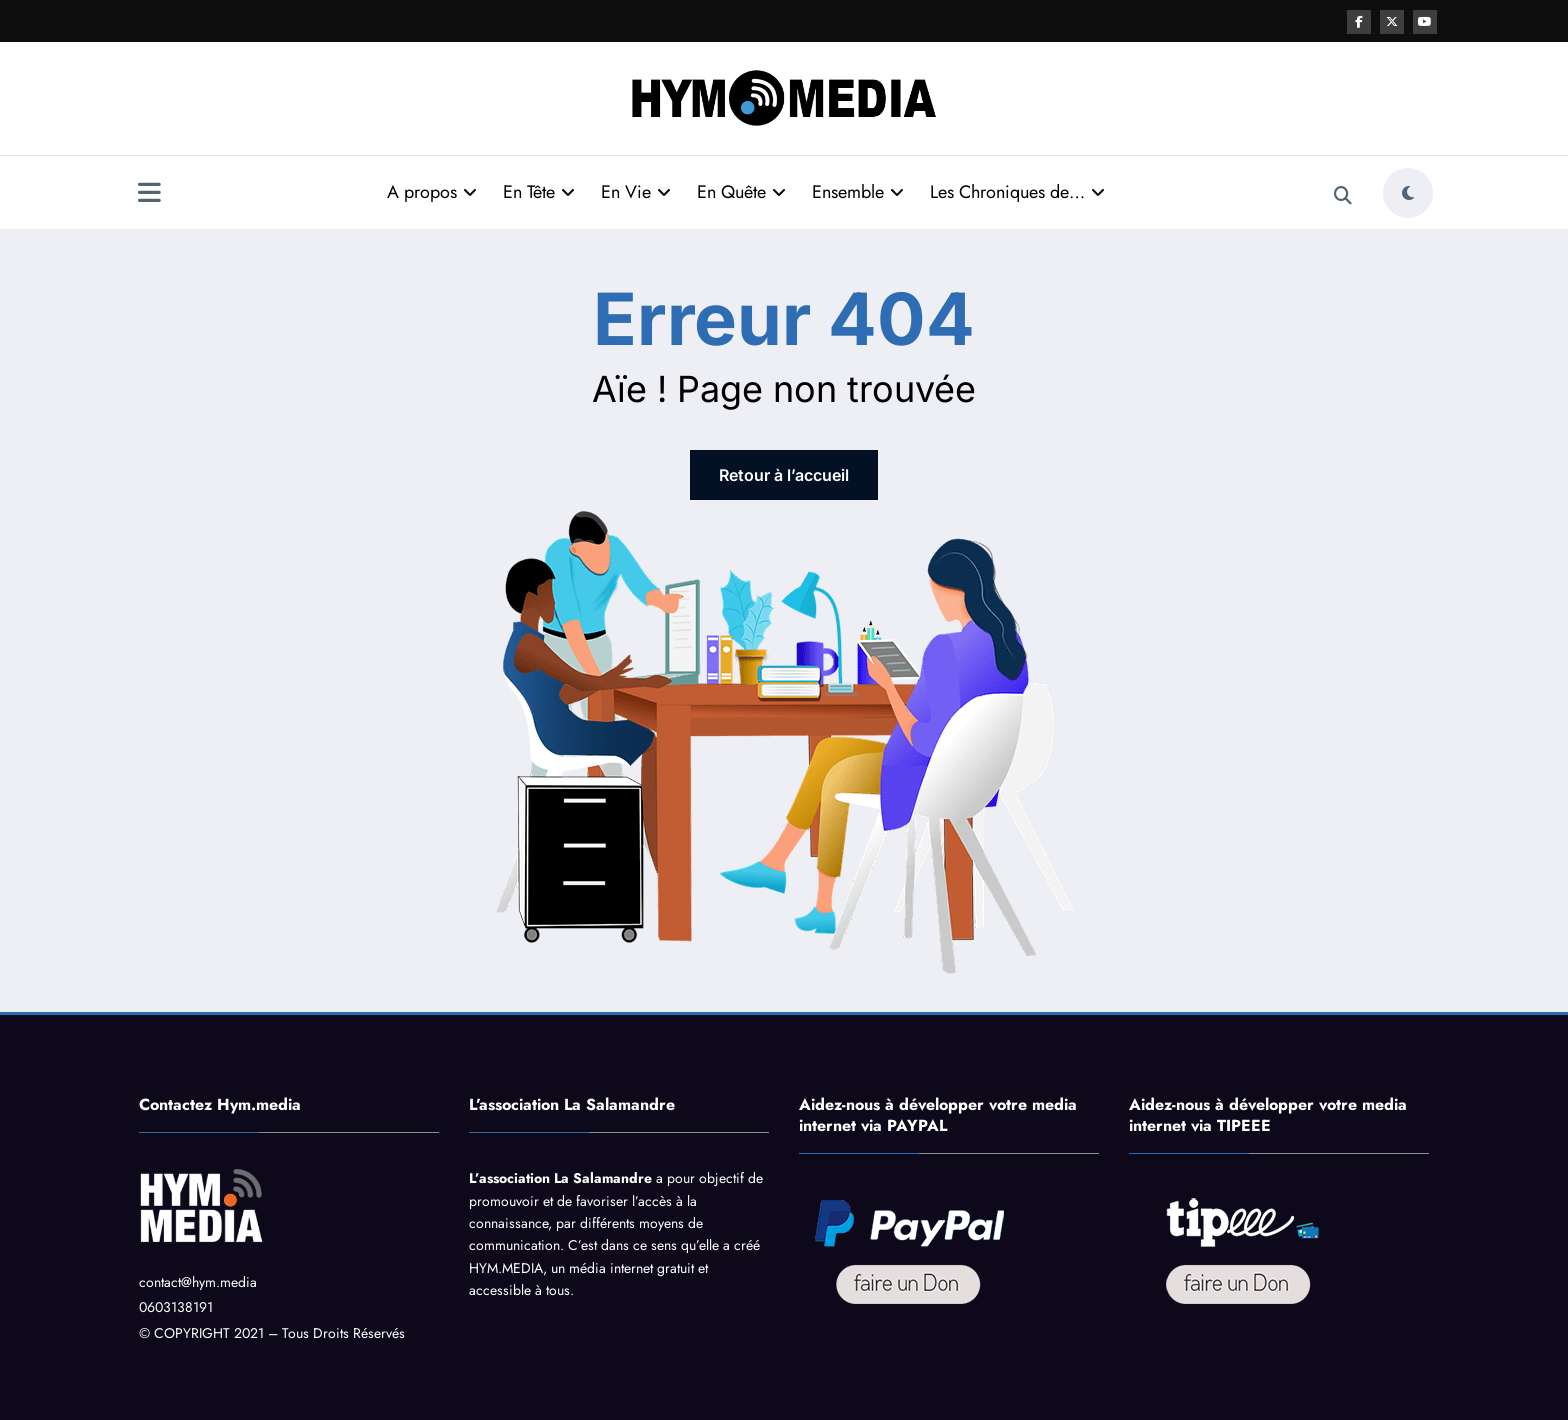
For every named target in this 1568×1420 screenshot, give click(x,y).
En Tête (539, 192)
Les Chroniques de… (1017, 192)
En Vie (636, 192)
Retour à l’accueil (784, 475)
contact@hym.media (198, 1282)
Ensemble (858, 192)
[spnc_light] (1408, 193)
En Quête (741, 192)
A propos (432, 192)
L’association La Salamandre (560, 1178)
